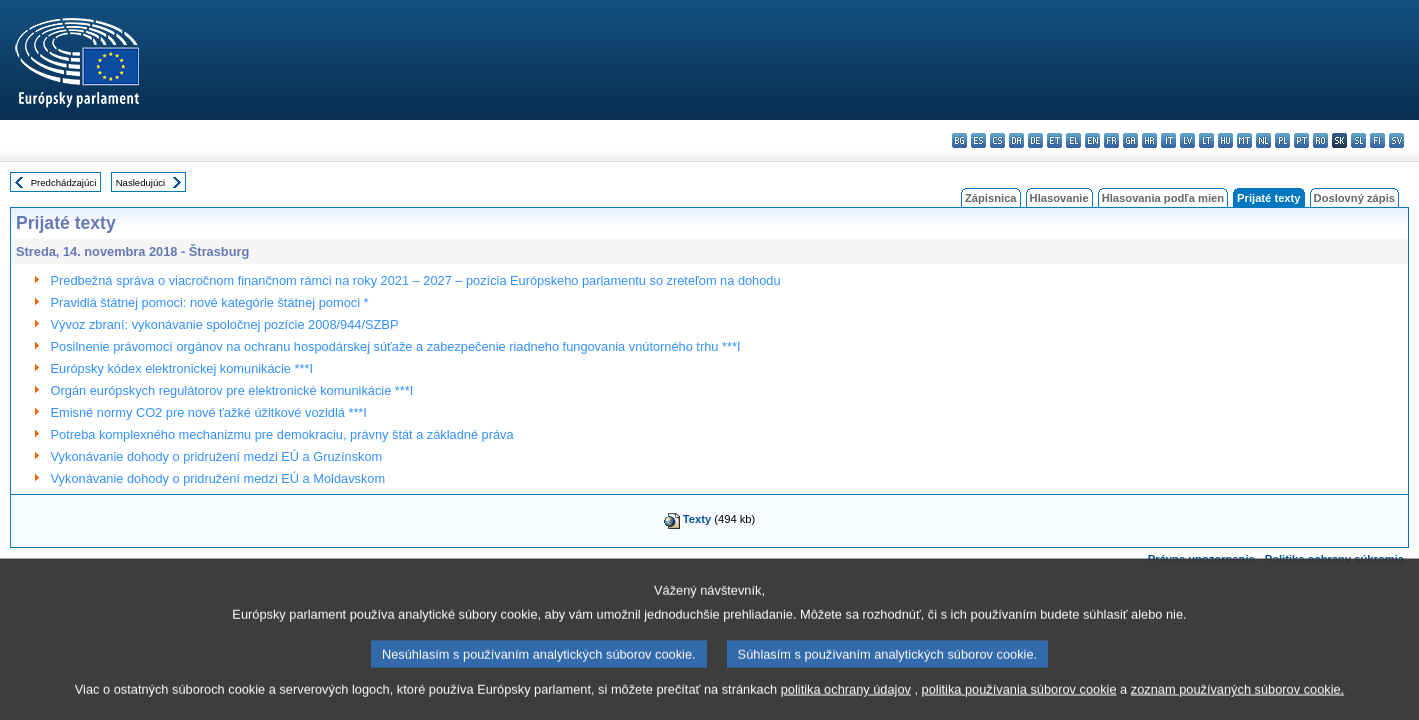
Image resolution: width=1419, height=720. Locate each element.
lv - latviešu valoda (1187, 140)
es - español (978, 140)
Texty (697, 519)
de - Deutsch (1035, 140)
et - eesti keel (1054, 140)
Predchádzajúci (64, 182)
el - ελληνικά (1073, 140)
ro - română (1320, 140)
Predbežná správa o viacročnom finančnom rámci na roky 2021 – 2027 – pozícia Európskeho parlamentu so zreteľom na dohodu (416, 280)
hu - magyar (1225, 140)
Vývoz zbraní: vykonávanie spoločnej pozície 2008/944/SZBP (225, 324)
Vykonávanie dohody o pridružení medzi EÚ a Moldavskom (218, 478)
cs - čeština (997, 140)
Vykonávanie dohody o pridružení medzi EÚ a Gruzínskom (217, 456)
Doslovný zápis (1354, 198)
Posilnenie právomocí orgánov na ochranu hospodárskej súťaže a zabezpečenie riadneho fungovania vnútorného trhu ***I (396, 346)
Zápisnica (991, 198)
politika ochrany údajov (846, 704)
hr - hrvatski (1149, 140)
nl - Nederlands (1263, 140)
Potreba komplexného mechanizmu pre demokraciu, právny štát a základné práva (282, 434)
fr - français (1111, 140)
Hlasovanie (1059, 198)
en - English (1092, 140)
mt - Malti (1244, 140)
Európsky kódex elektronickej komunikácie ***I (182, 368)
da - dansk (1016, 140)
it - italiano (1168, 140)
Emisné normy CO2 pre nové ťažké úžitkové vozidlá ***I (209, 412)
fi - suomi (1377, 140)
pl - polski (1282, 140)
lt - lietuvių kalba (1206, 140)
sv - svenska (1396, 140)
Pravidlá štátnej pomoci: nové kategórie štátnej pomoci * (210, 302)
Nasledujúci (141, 182)
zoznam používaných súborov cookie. (1237, 704)
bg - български (959, 140)
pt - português (1301, 140)
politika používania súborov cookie (1019, 704)
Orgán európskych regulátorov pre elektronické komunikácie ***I (232, 390)
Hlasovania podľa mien (1163, 198)
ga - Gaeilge (1130, 140)
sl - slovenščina (1358, 140)
